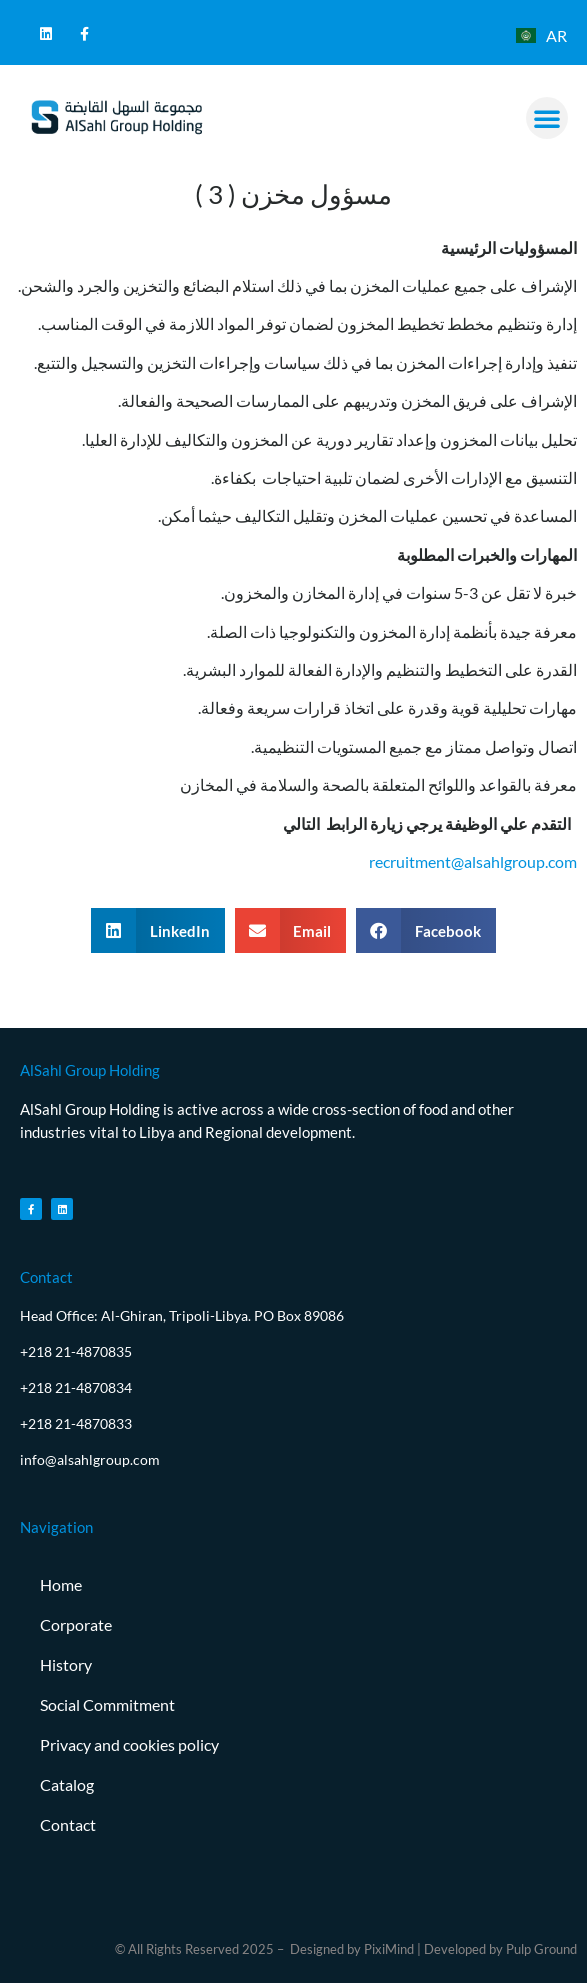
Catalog (67, 1784)
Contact (68, 1824)
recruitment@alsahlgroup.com (473, 861)
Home (61, 1584)
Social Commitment (107, 1704)
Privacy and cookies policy (129, 1744)
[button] (547, 118)
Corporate (76, 1624)
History (66, 1664)
